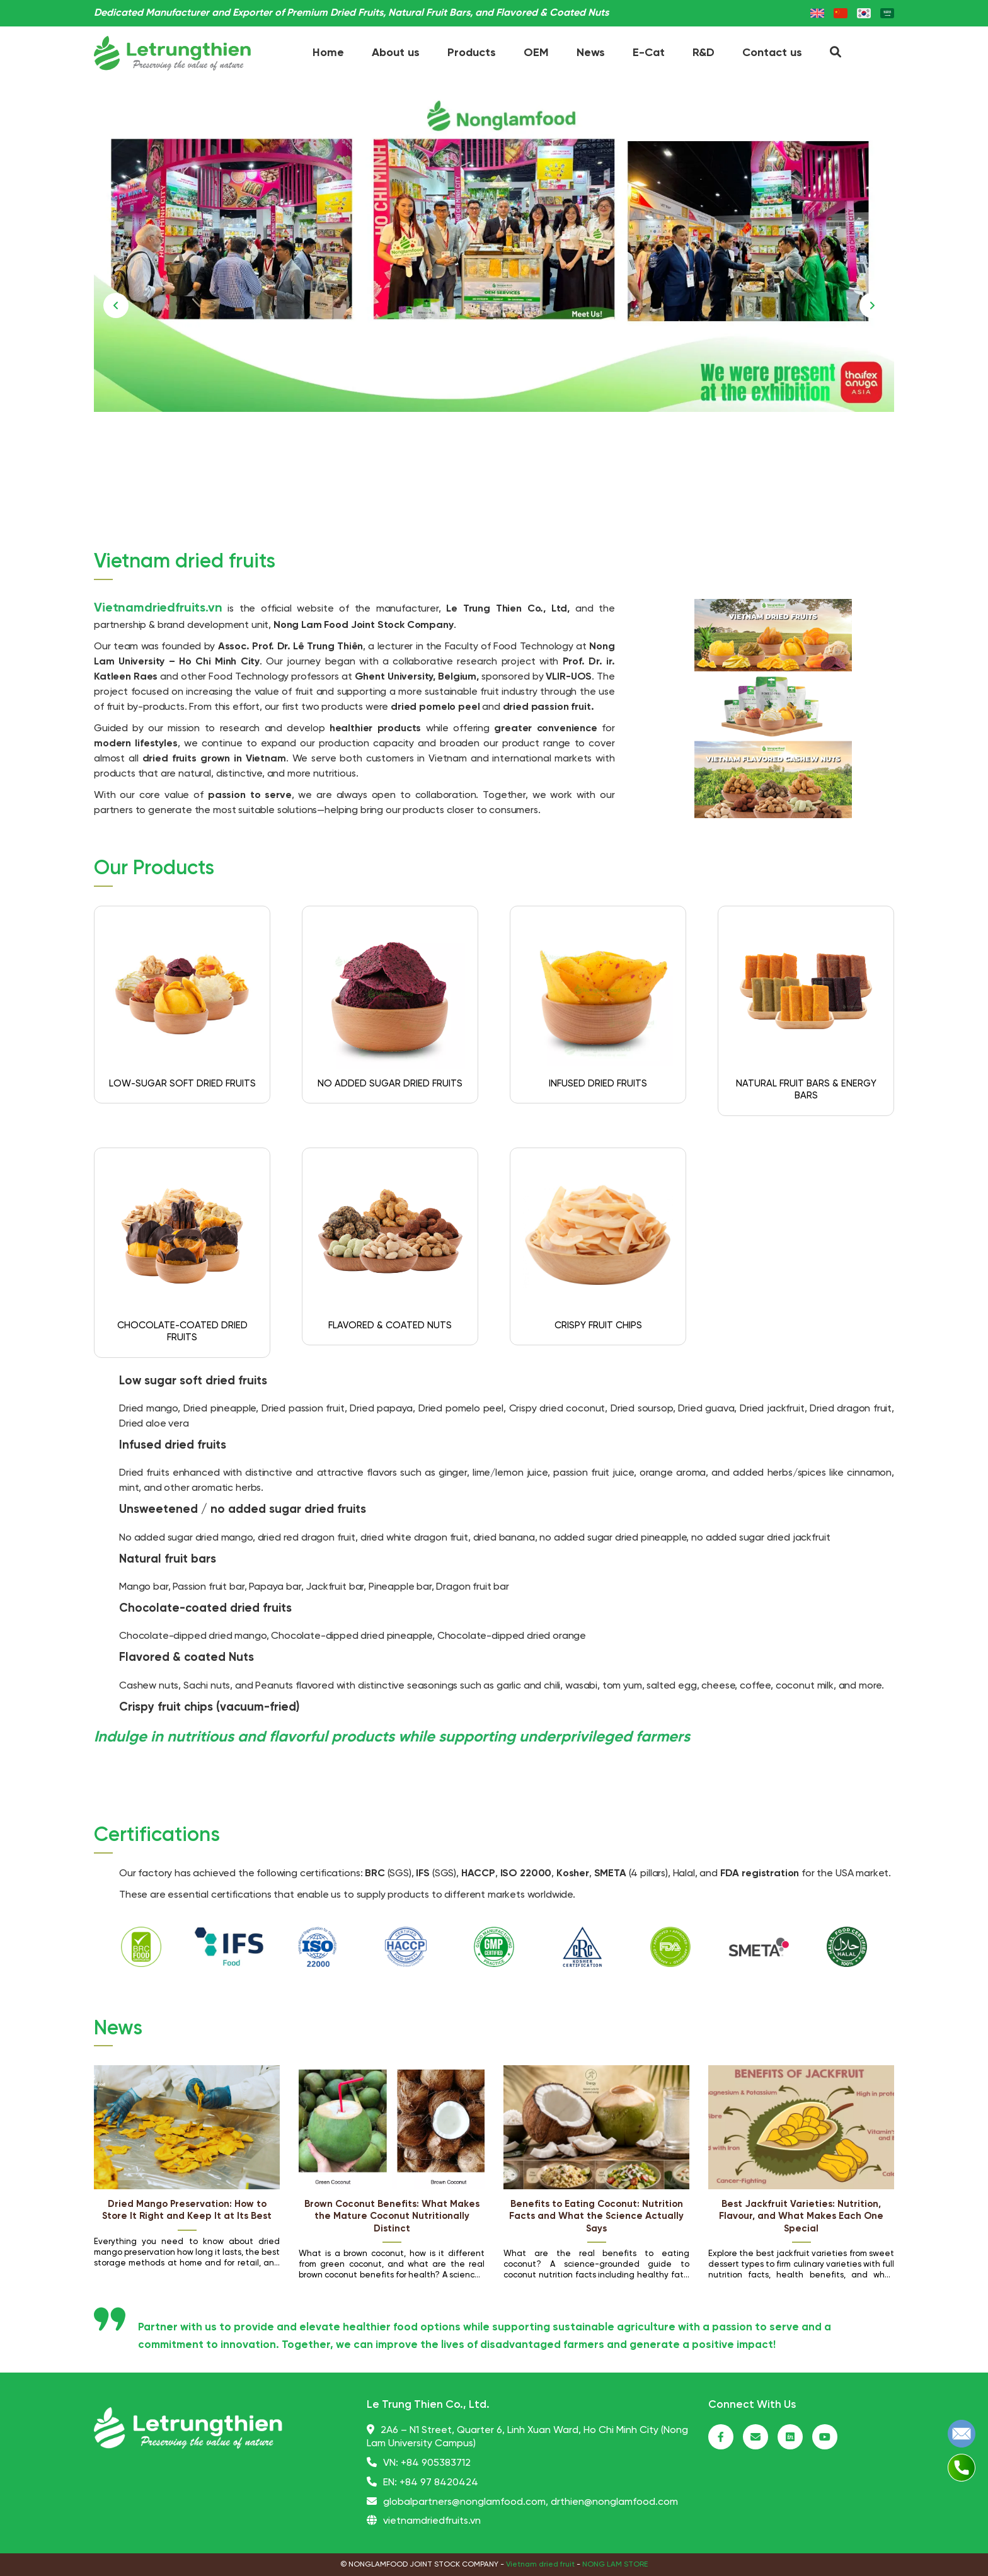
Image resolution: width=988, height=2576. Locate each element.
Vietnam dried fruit (540, 2564)
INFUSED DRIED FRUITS (598, 1084)
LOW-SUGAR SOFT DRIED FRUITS (182, 1084)
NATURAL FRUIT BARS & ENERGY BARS (806, 1090)
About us (396, 53)
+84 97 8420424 (438, 2482)
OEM (536, 53)
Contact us (772, 53)
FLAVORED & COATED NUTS (390, 1326)
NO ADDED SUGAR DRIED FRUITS (390, 1084)
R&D (703, 53)
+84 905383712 (436, 2463)
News (591, 53)
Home (328, 53)
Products (471, 53)
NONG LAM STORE (615, 2564)
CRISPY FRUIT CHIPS (598, 1326)
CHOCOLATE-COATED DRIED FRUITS (182, 1332)
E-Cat (649, 53)
